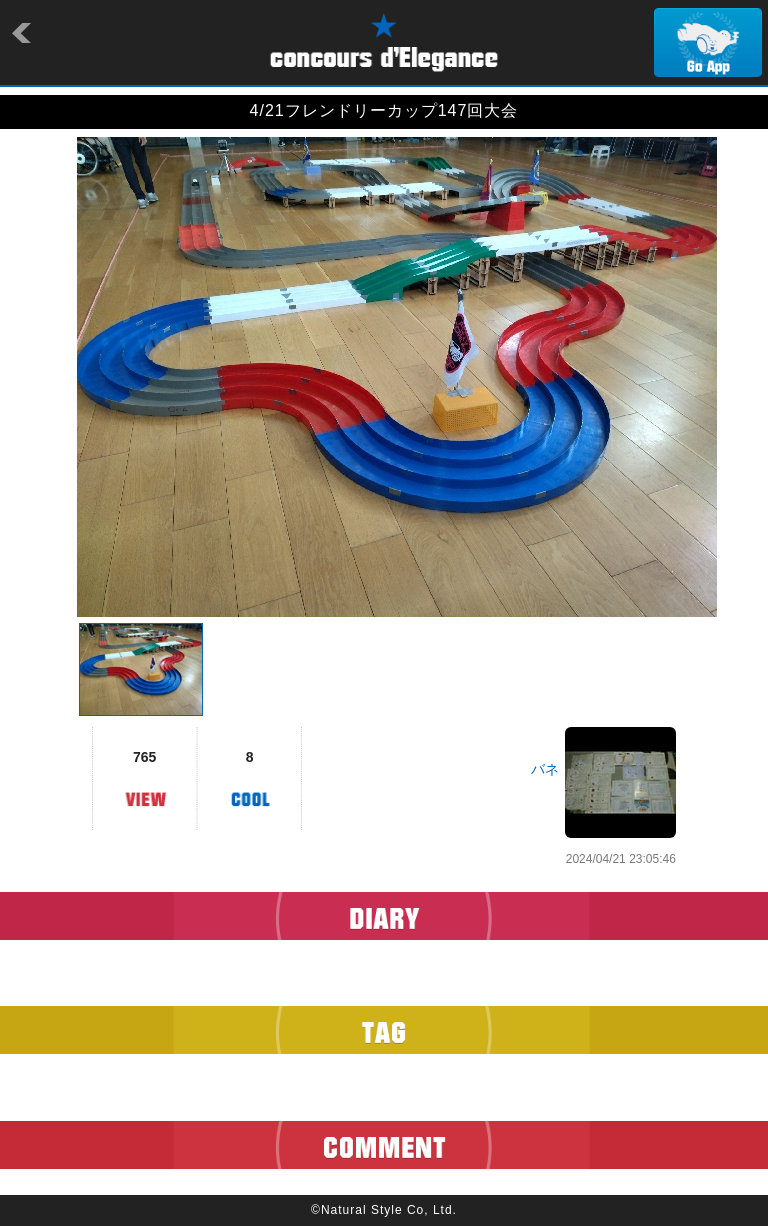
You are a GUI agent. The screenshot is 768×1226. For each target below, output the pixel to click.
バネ (545, 769)
